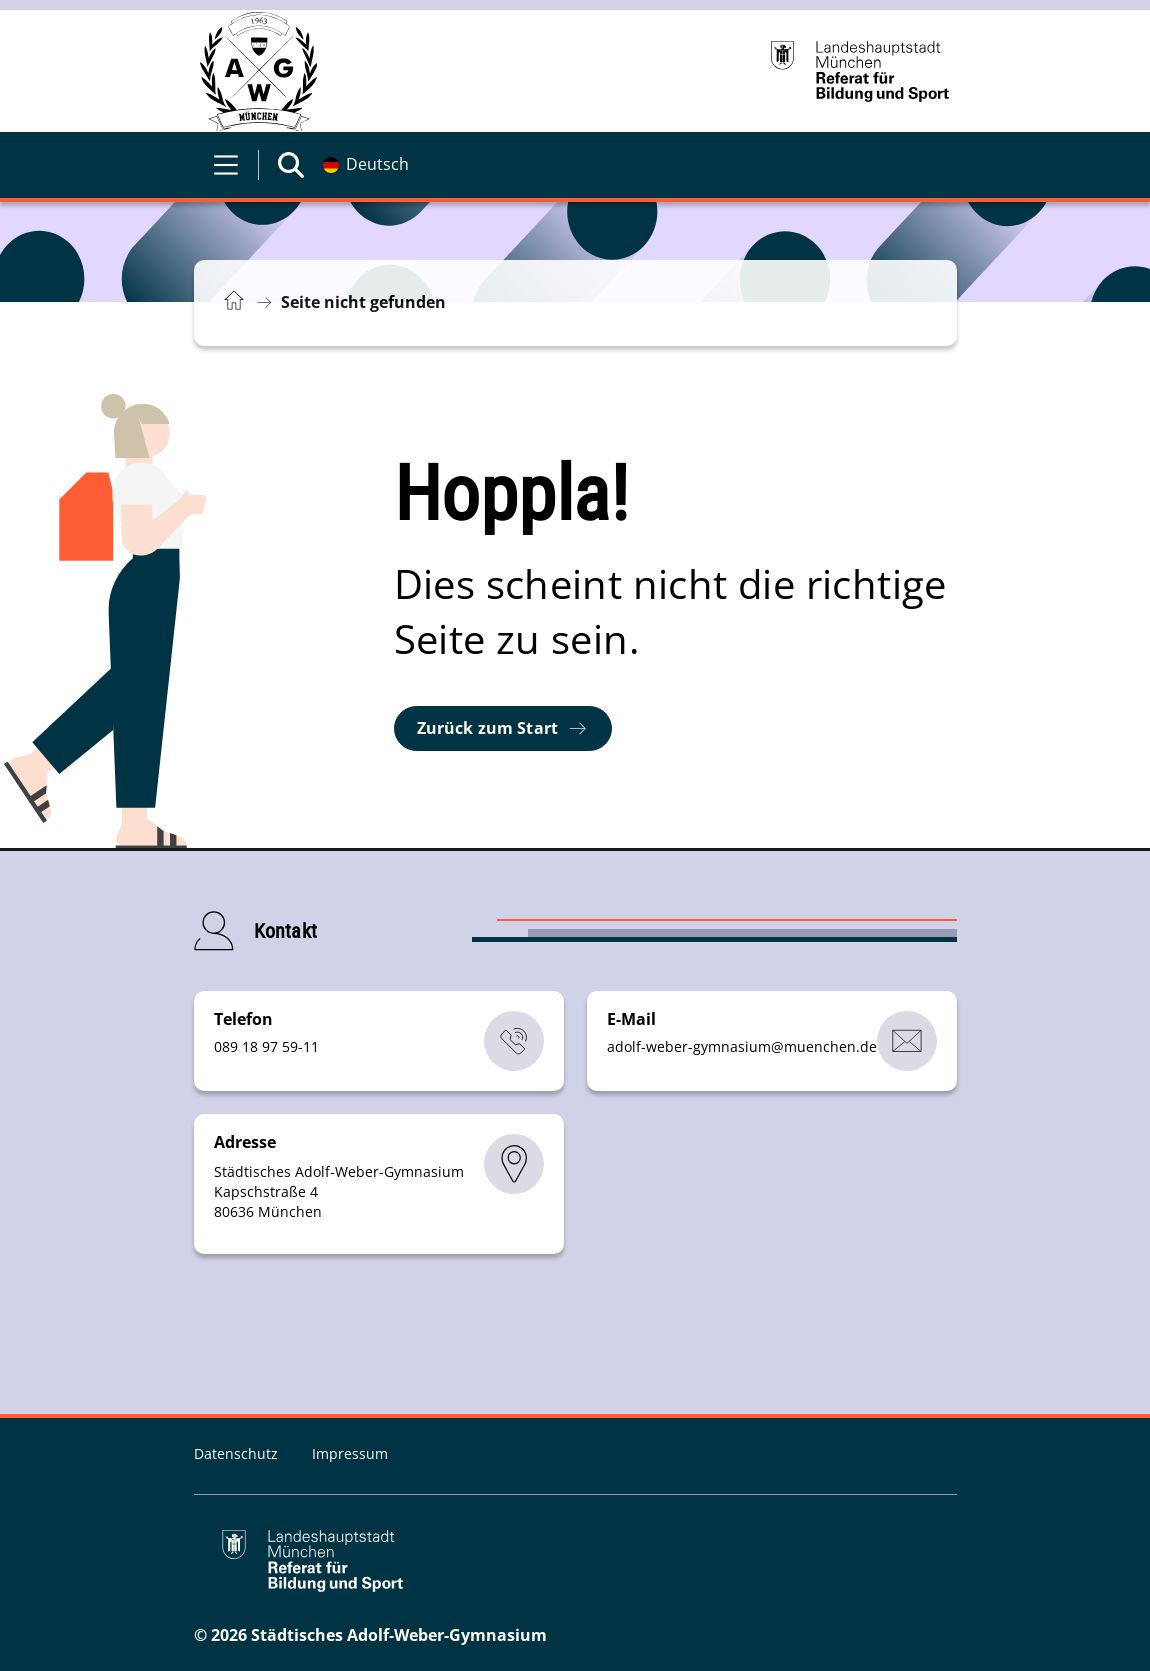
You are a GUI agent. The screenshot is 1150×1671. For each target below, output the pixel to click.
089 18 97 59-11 (266, 1046)
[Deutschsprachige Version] (366, 165)
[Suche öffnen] (291, 165)
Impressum (350, 1453)
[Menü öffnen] (226, 165)
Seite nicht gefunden (363, 302)
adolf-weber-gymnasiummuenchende (742, 1046)
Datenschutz (238, 1453)
